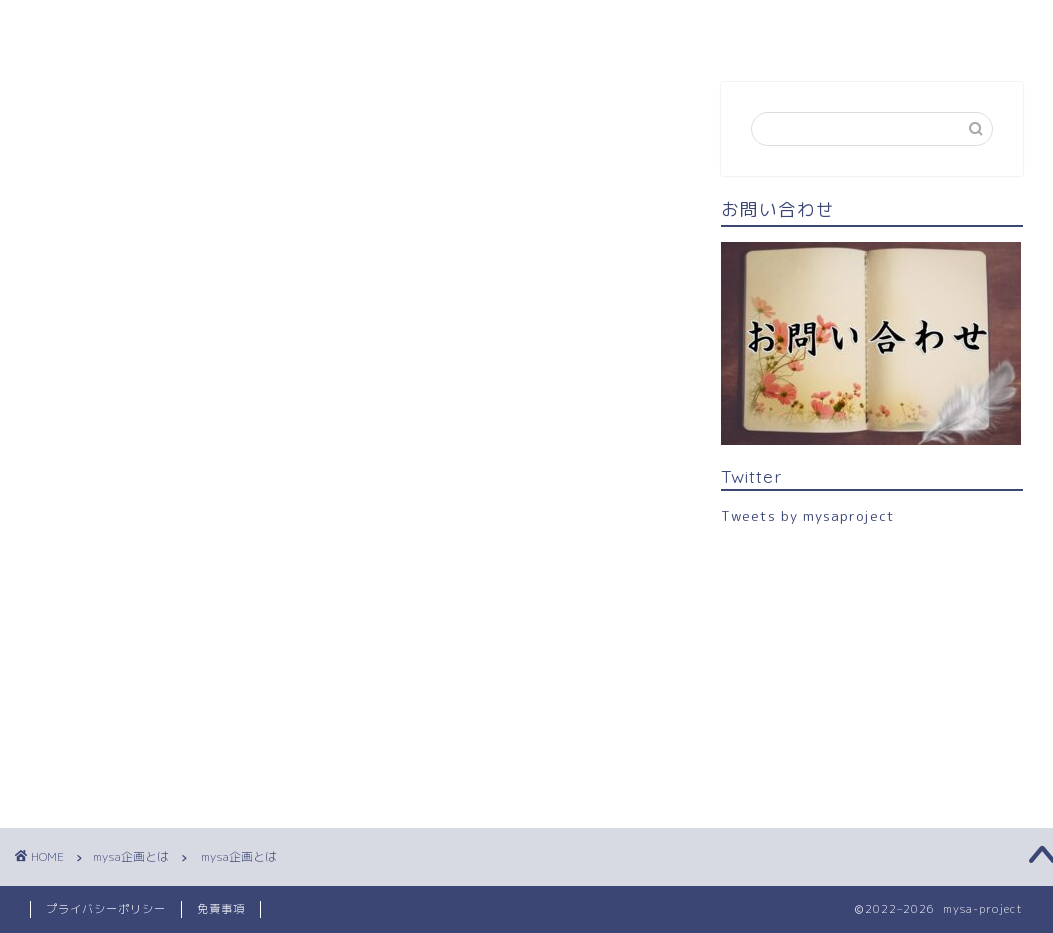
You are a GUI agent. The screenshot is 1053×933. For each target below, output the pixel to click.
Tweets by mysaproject (808, 515)
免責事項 (221, 909)
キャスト (324, 27)
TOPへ (69, 27)
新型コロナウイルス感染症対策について (750, 27)
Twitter (539, 27)
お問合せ (434, 27)
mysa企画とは (193, 27)
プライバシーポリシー (106, 909)
